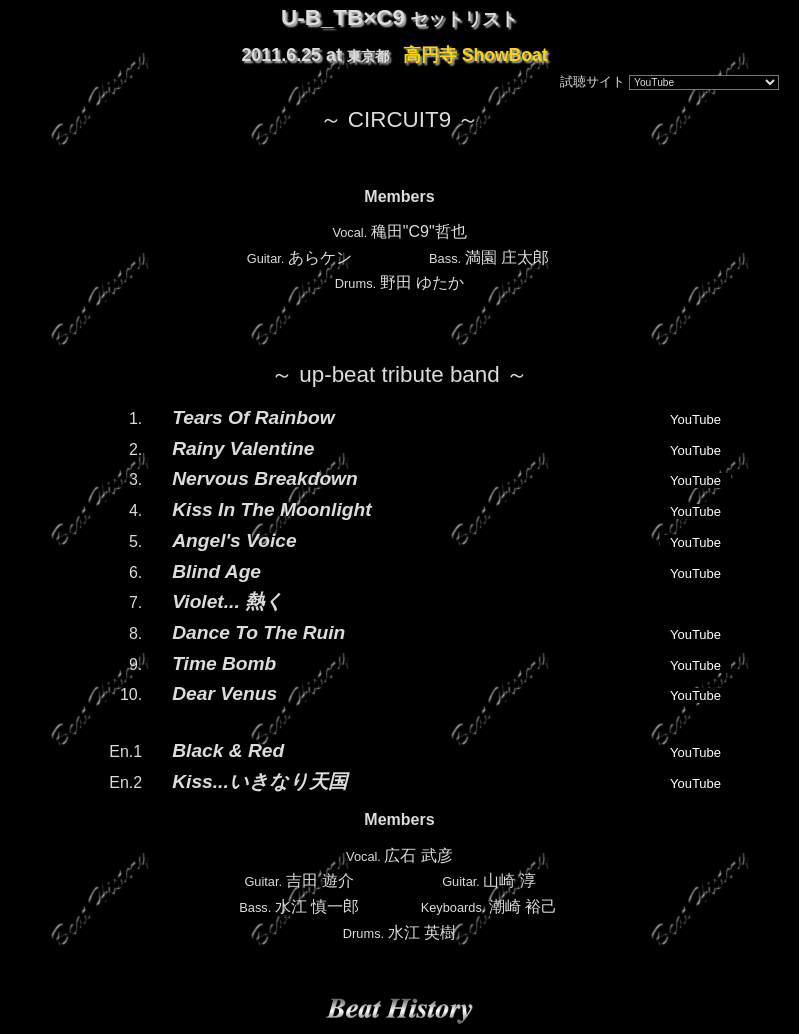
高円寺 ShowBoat (475, 55)
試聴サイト (592, 81)
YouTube (695, 419)
